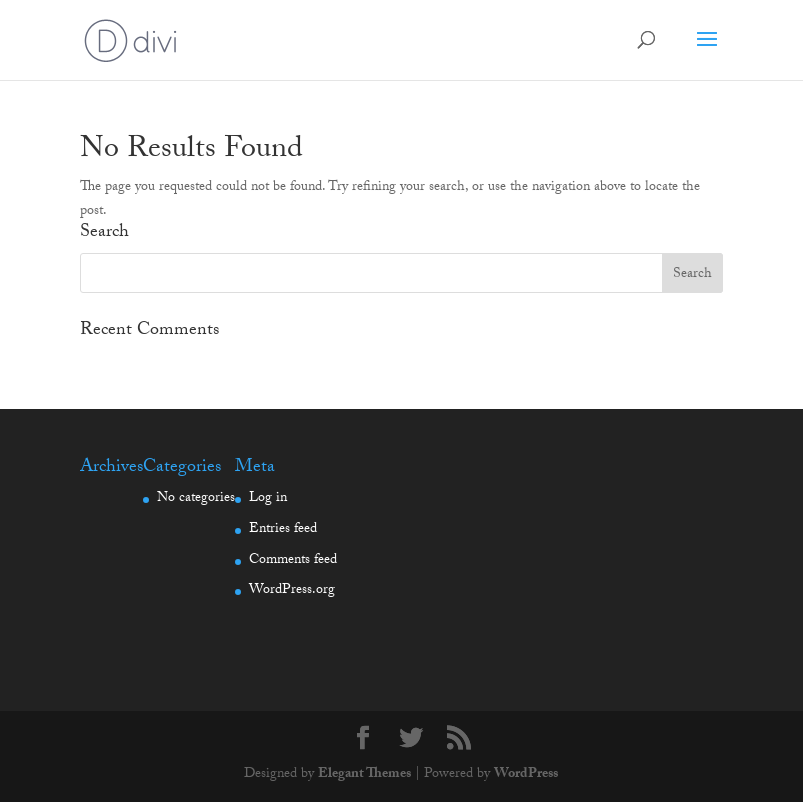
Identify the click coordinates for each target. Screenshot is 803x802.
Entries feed (283, 530)
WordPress (526, 775)
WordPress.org (292, 591)
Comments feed (293, 561)
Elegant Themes (364, 775)
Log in (268, 499)
